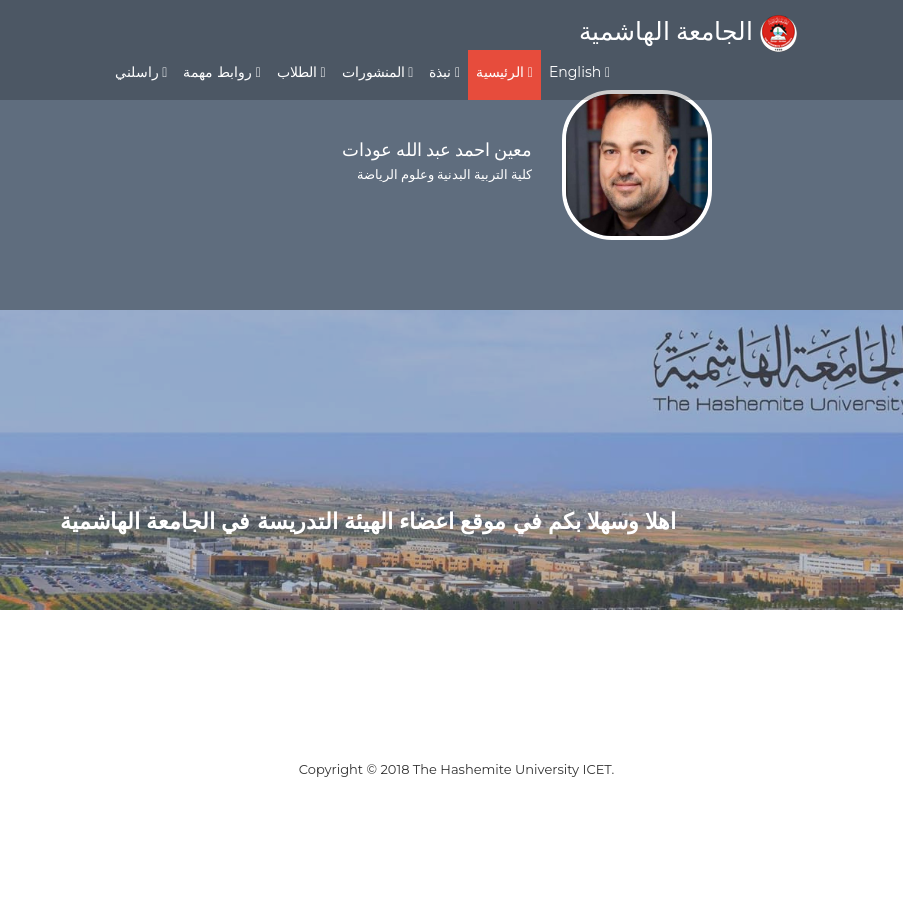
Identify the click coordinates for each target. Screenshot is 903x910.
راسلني (141, 72)
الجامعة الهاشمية (688, 31)
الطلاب (301, 72)
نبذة (444, 72)
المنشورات (378, 72)
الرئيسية (504, 72)
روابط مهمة (221, 72)
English (579, 72)
